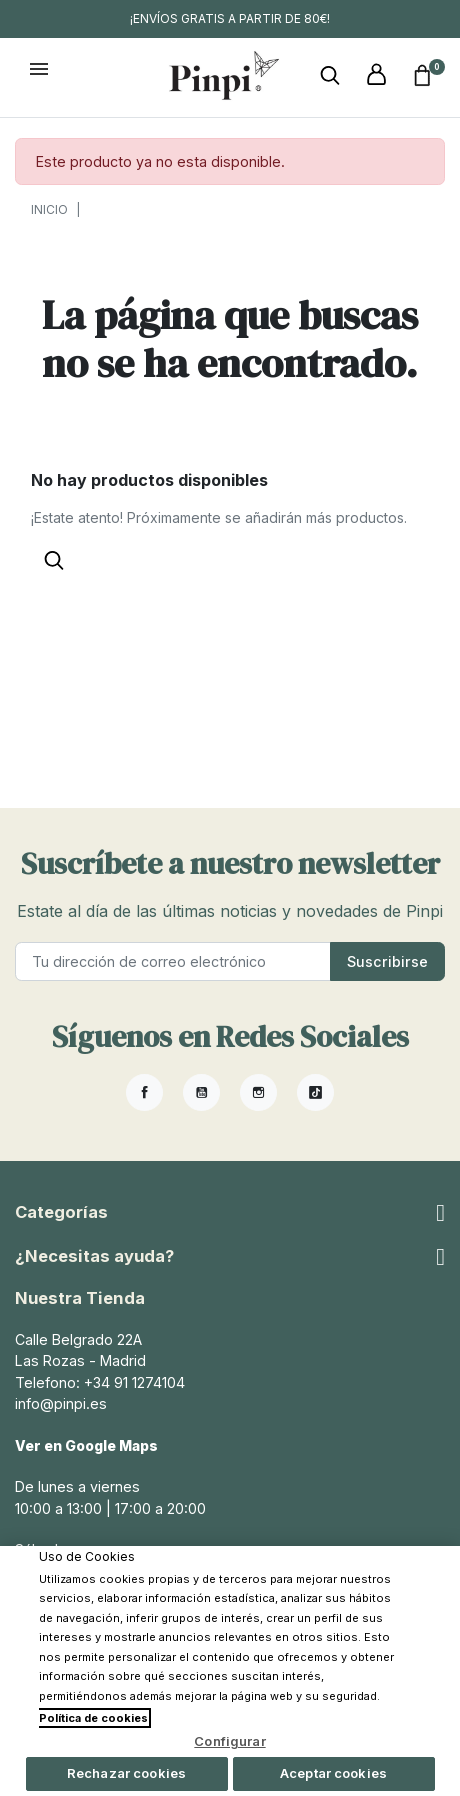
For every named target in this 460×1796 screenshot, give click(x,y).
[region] (230, 1671)
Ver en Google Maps (89, 1445)
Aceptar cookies (333, 1773)
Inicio (49, 209)
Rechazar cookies (126, 1773)
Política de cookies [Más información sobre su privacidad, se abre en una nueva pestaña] (93, 1718)
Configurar (229, 1741)
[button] (330, 75)
